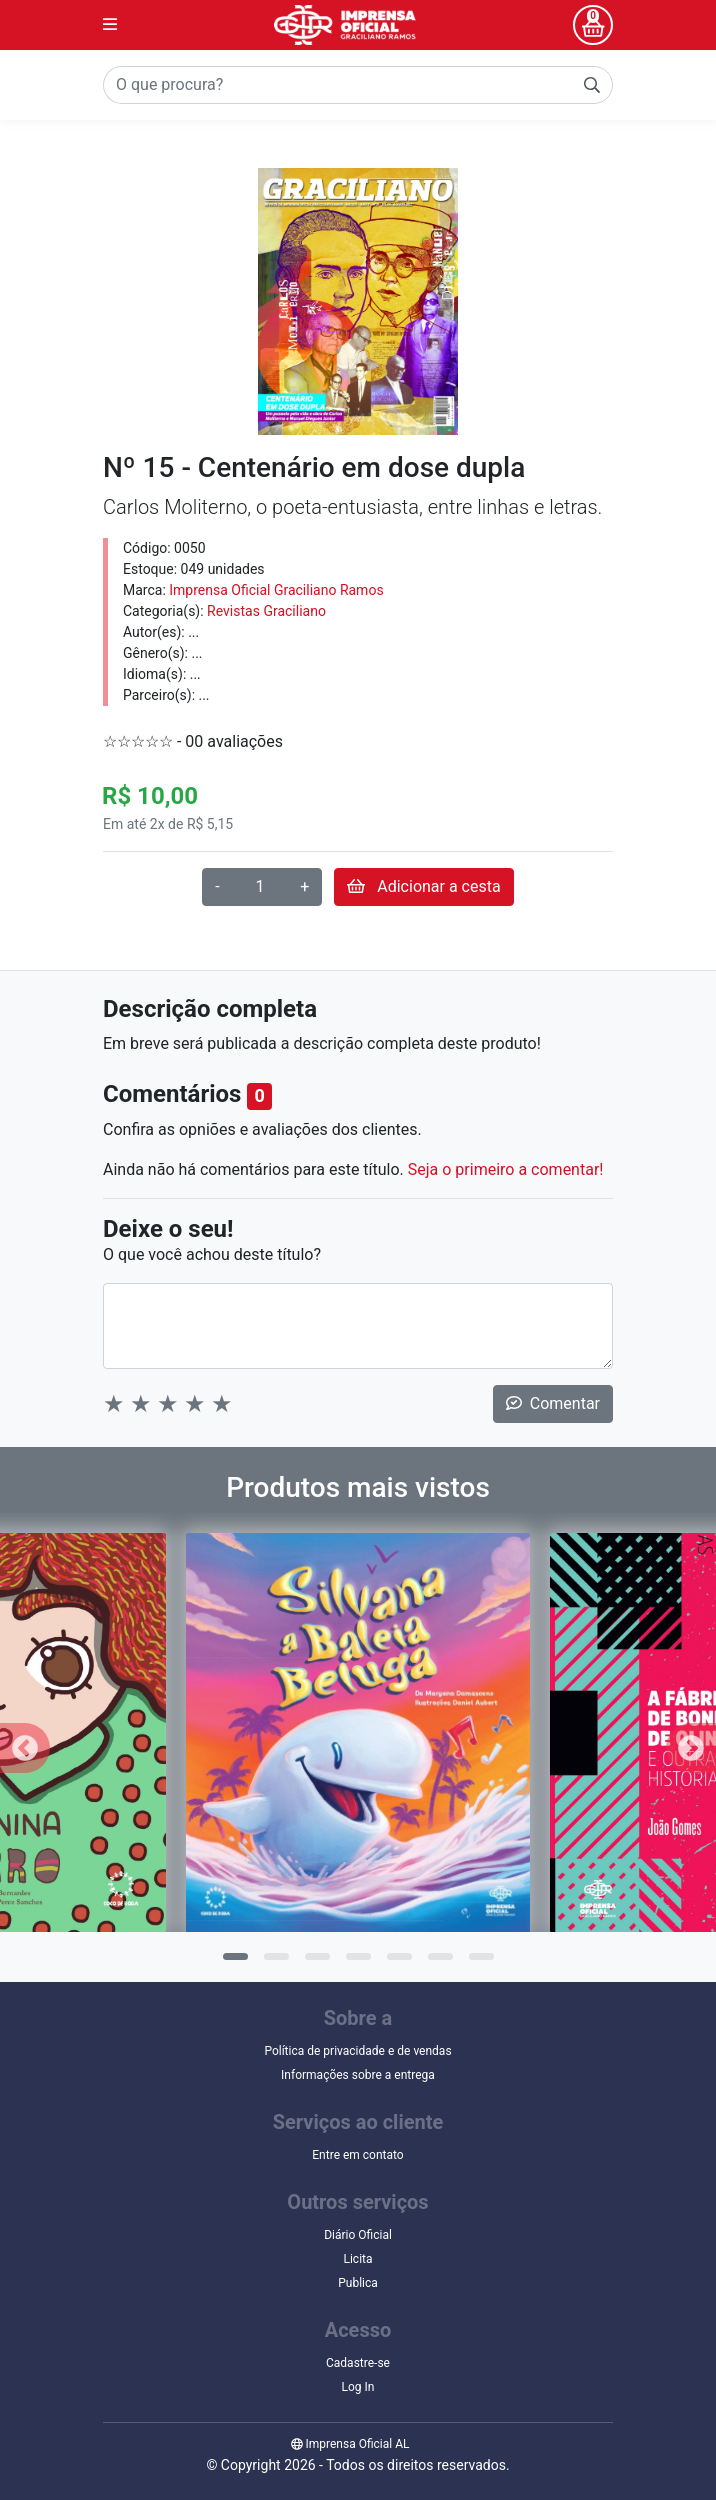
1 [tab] (233, 1963)
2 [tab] (274, 1963)
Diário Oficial (358, 2235)
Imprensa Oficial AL (350, 2444)
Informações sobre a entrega (358, 2075)
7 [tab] (479, 1963)
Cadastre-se (358, 2363)
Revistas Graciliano (266, 611)
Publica (358, 2283)
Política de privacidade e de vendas (357, 2051)
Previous (25, 1748)
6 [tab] (438, 1963)
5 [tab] (397, 1963)
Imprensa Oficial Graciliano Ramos (276, 590)
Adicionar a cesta (423, 886)
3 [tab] (315, 1963)
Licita (357, 2259)
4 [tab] (356, 1963)
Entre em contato (357, 2155)
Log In (358, 2387)
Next (691, 1748)
